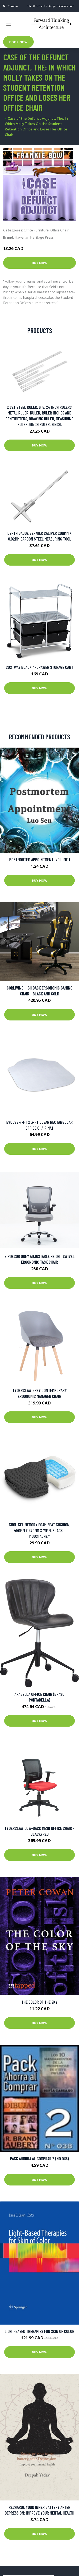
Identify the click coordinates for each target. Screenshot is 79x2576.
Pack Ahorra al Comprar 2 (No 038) (39, 2158)
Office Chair (59, 230)
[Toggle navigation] (9, 24)
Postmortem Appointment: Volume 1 (39, 859)
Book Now (18, 42)
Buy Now (39, 263)
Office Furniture (36, 230)
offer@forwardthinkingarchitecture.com (50, 6)
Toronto (13, 6)
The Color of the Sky (39, 2002)
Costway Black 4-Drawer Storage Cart (39, 667)
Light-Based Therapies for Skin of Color (39, 2331)
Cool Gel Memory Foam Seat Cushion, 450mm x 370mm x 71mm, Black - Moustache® (39, 1530)
